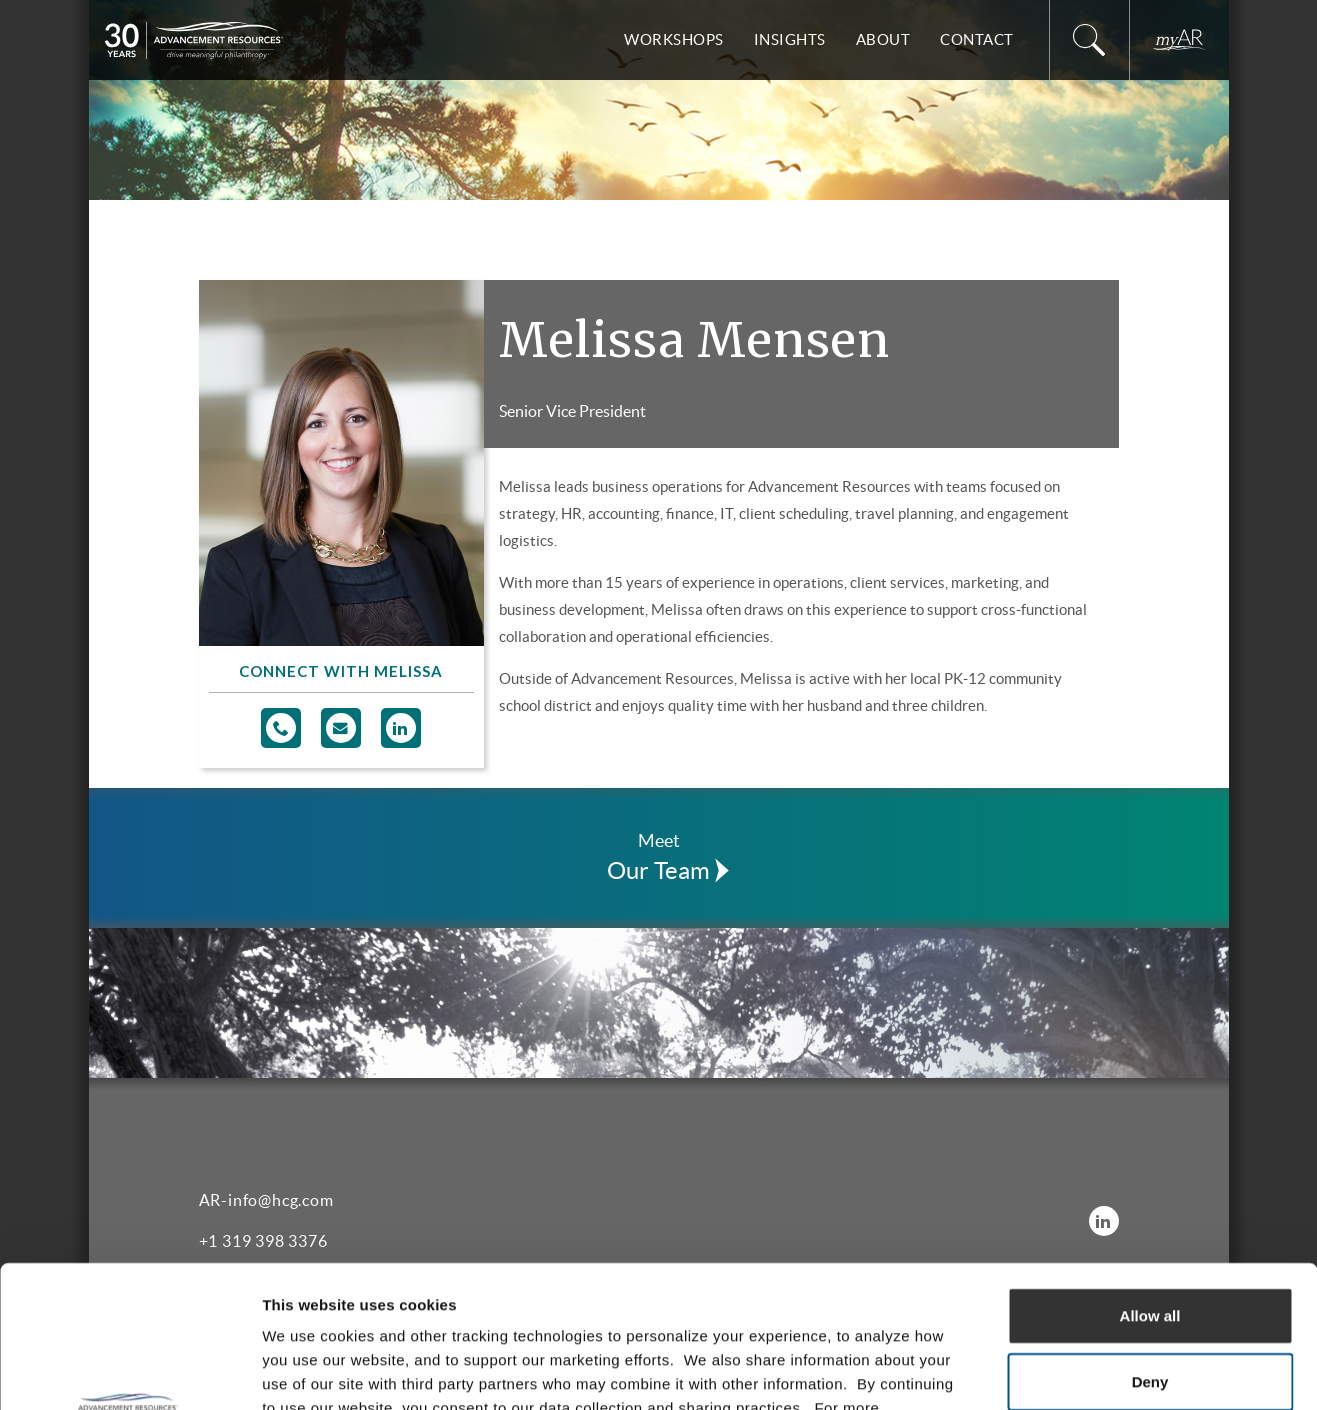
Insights (790, 39)
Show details (1049, 1370)
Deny (1150, 1239)
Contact (977, 39)
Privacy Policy (515, 1289)
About (883, 39)
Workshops (674, 39)
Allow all (1150, 1173)
